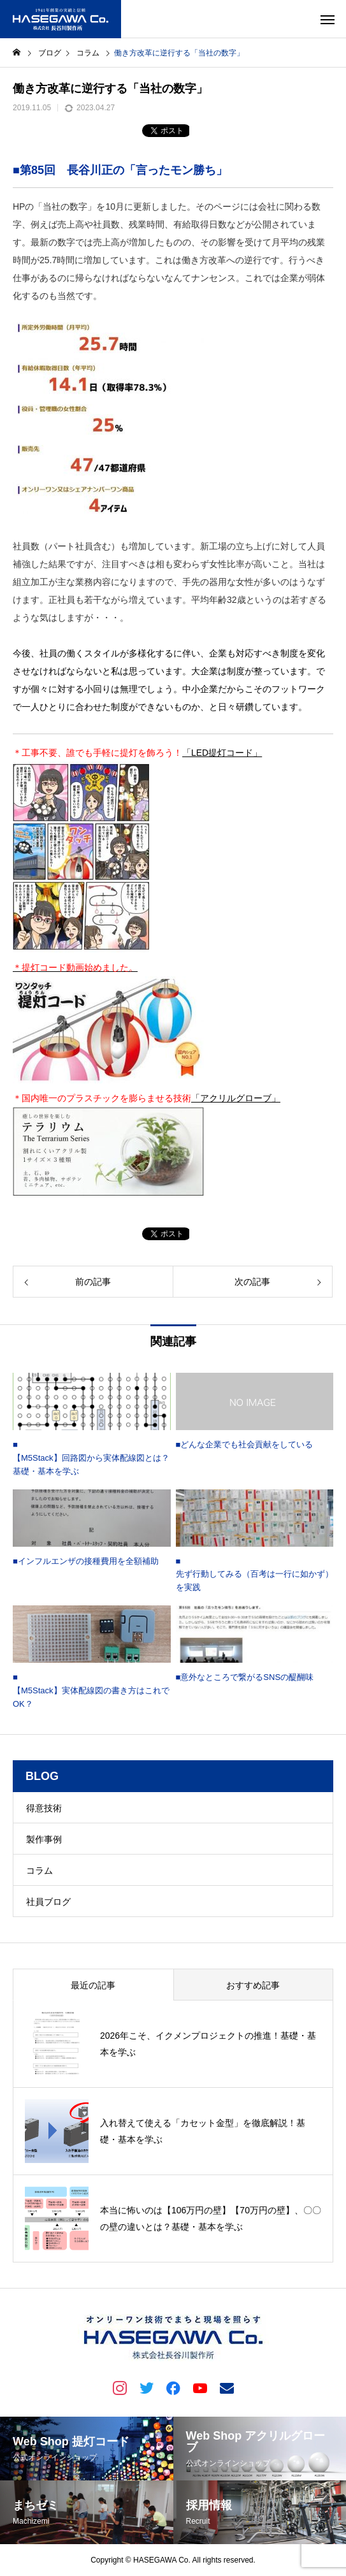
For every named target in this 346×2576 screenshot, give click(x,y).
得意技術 (44, 1808)
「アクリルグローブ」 (235, 1098)
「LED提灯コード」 (222, 753)
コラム (39, 1870)
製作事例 (44, 1839)
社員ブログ (48, 1902)
